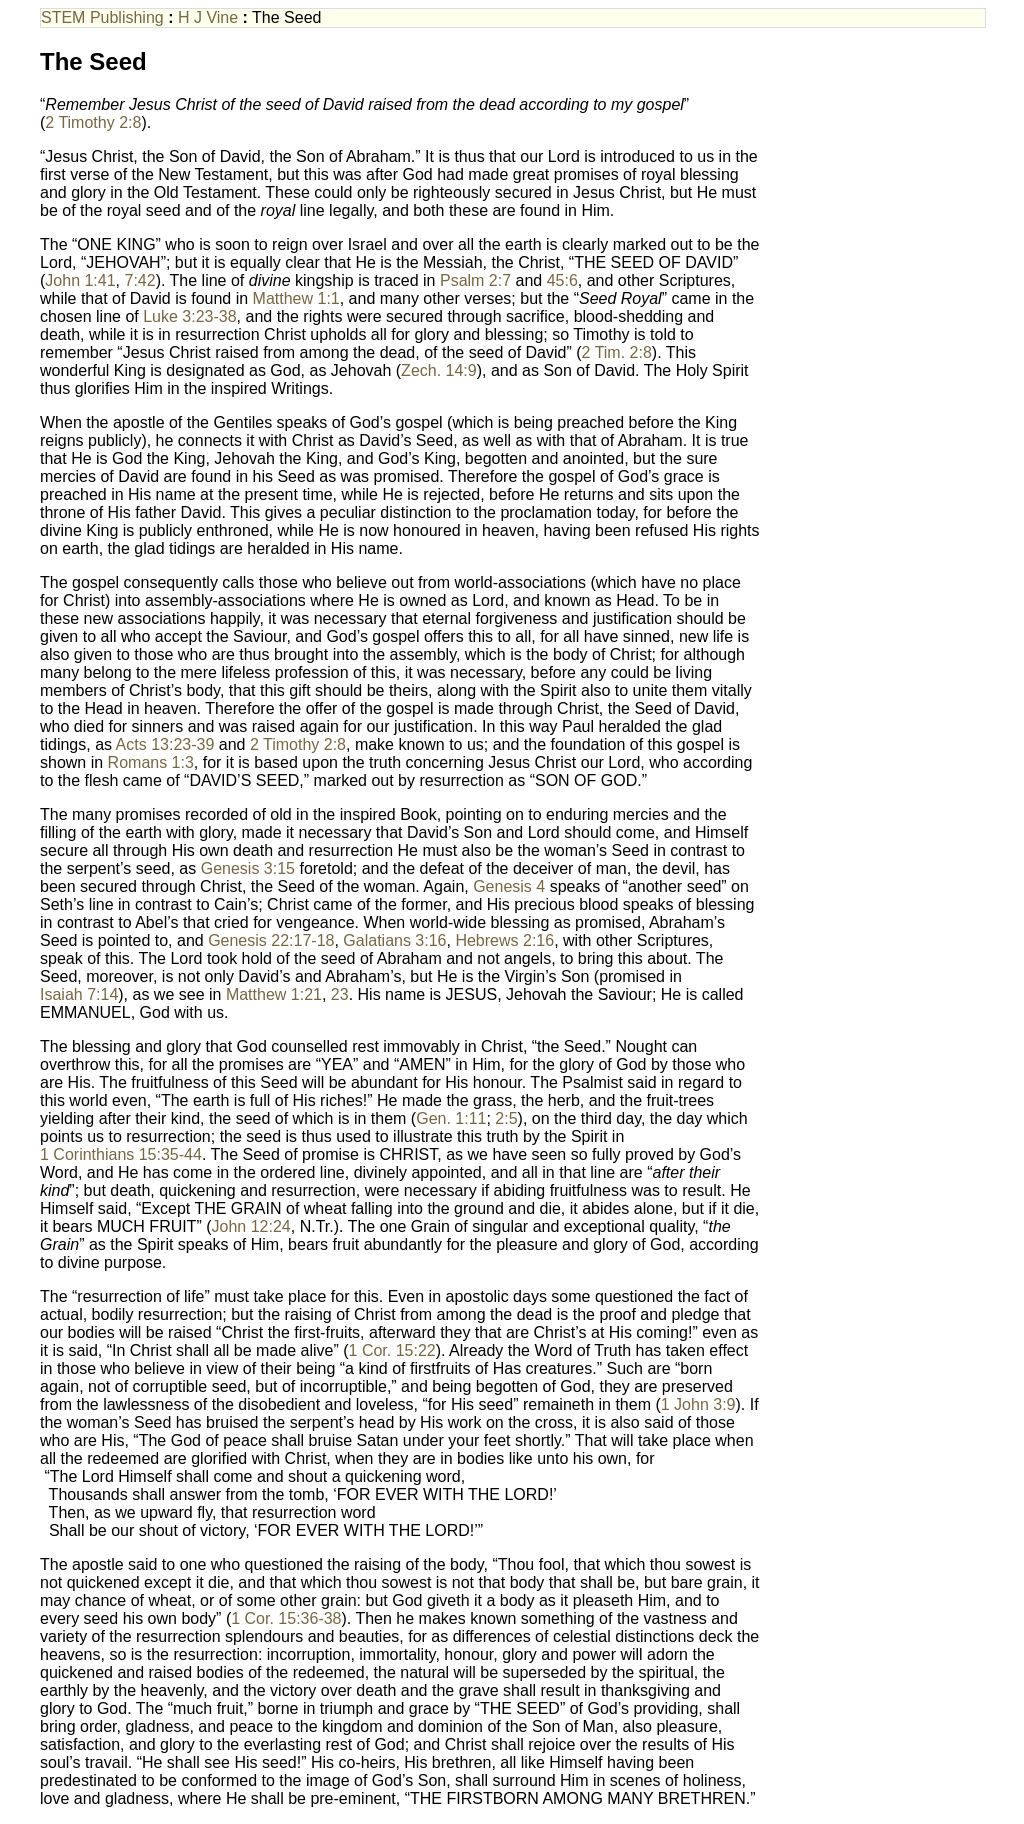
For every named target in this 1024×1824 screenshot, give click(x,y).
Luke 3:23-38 (189, 316)
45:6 (562, 280)
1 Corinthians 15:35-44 (121, 1154)
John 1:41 (80, 280)
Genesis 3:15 (248, 868)
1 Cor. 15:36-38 (286, 1618)
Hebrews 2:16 (504, 940)
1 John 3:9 (698, 1404)
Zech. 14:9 (439, 370)
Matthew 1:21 (274, 994)
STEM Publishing (102, 17)
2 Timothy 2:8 (93, 122)
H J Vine (208, 17)
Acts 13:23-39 (165, 744)
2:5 (506, 1118)
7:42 (140, 280)
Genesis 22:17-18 (271, 940)
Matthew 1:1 (296, 298)
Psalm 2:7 (475, 280)
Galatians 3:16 (394, 940)
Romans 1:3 (151, 762)
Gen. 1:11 (451, 1118)
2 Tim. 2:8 (617, 352)
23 (340, 994)
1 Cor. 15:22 (392, 1350)
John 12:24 (251, 1226)
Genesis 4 (509, 886)
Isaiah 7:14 (79, 994)
